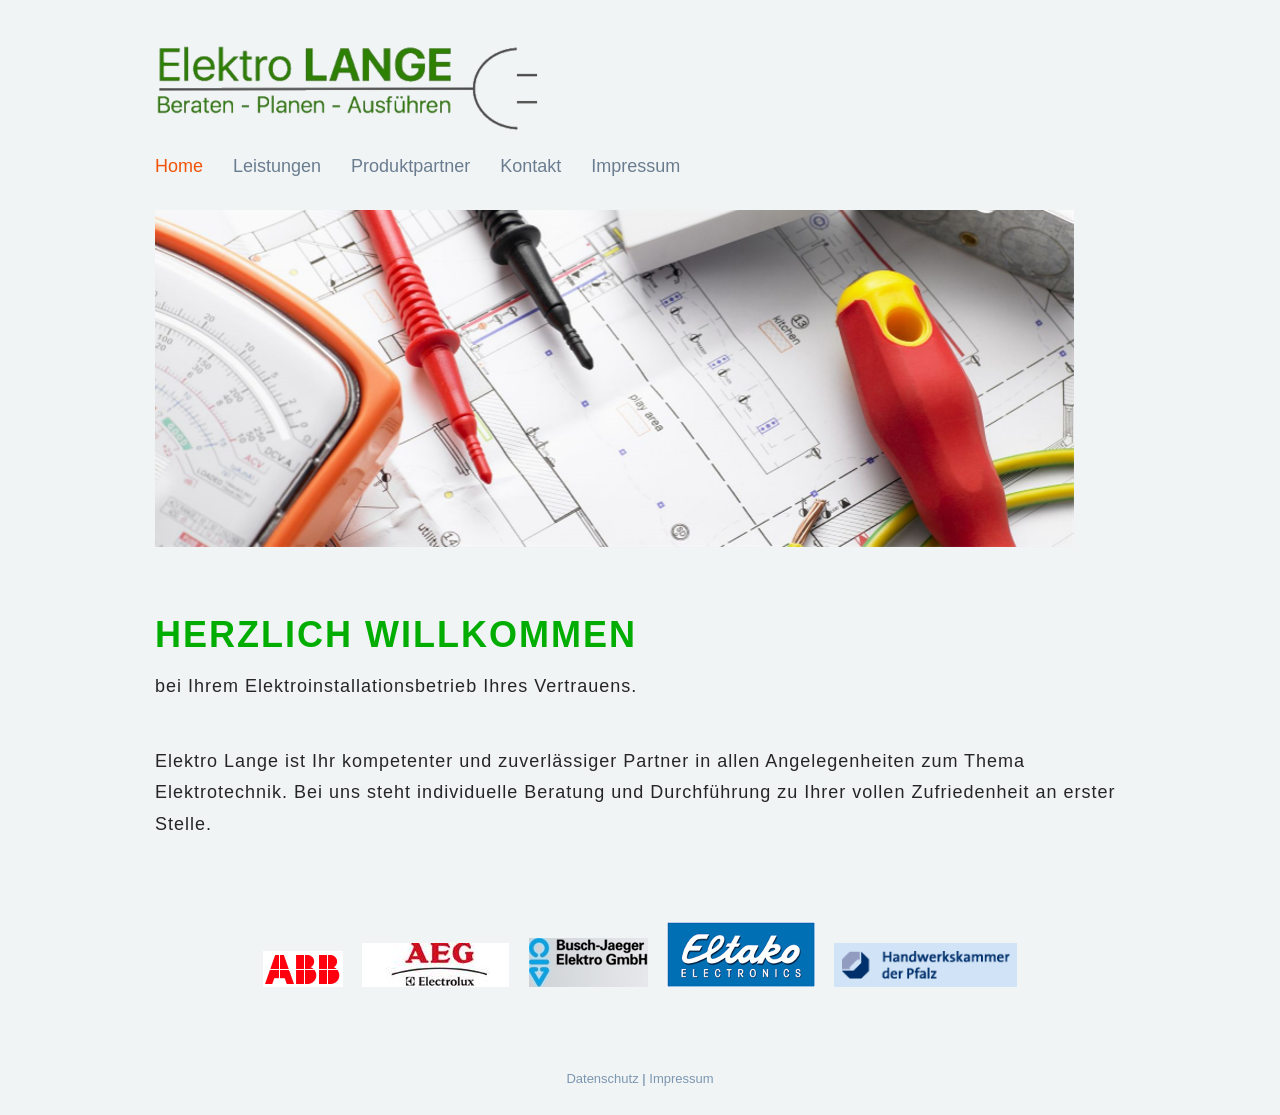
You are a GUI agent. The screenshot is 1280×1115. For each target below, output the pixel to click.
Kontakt (530, 166)
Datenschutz (602, 1078)
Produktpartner (410, 166)
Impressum (635, 166)
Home (179, 166)
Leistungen (277, 166)
